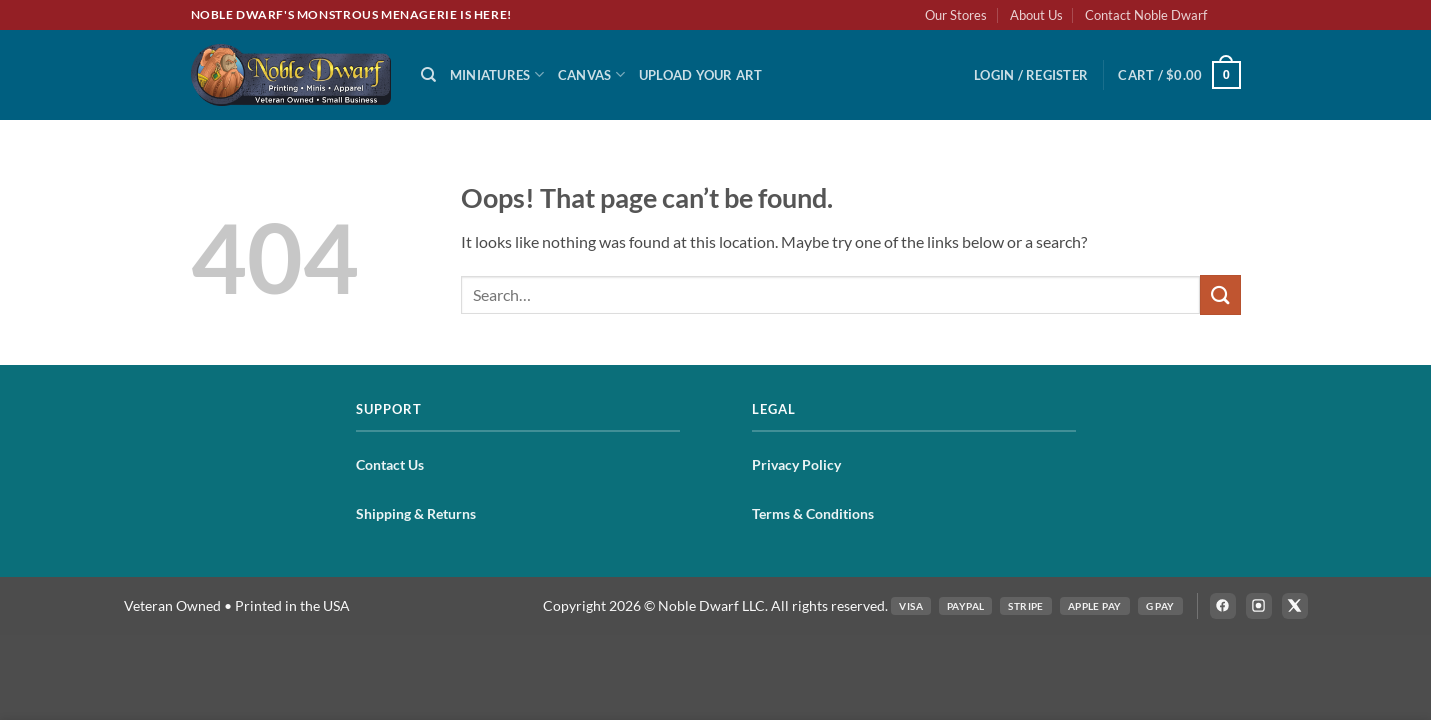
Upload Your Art (701, 75)
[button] (1031, 75)
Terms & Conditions (813, 513)
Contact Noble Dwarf (1146, 15)
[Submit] (1220, 294)
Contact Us (390, 464)
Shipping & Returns (416, 513)
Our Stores (956, 15)
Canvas (591, 74)
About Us (1036, 15)
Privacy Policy (796, 464)
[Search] (428, 75)
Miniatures (497, 74)
